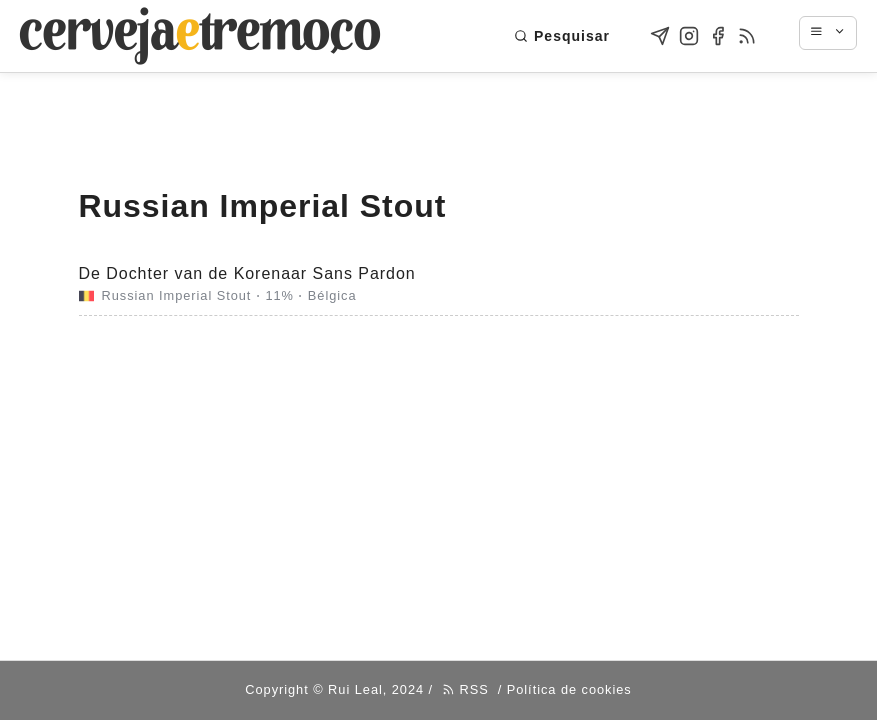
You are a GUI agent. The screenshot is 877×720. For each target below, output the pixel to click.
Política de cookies (569, 689)
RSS (465, 689)
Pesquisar (562, 36)
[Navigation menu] (838, 33)
